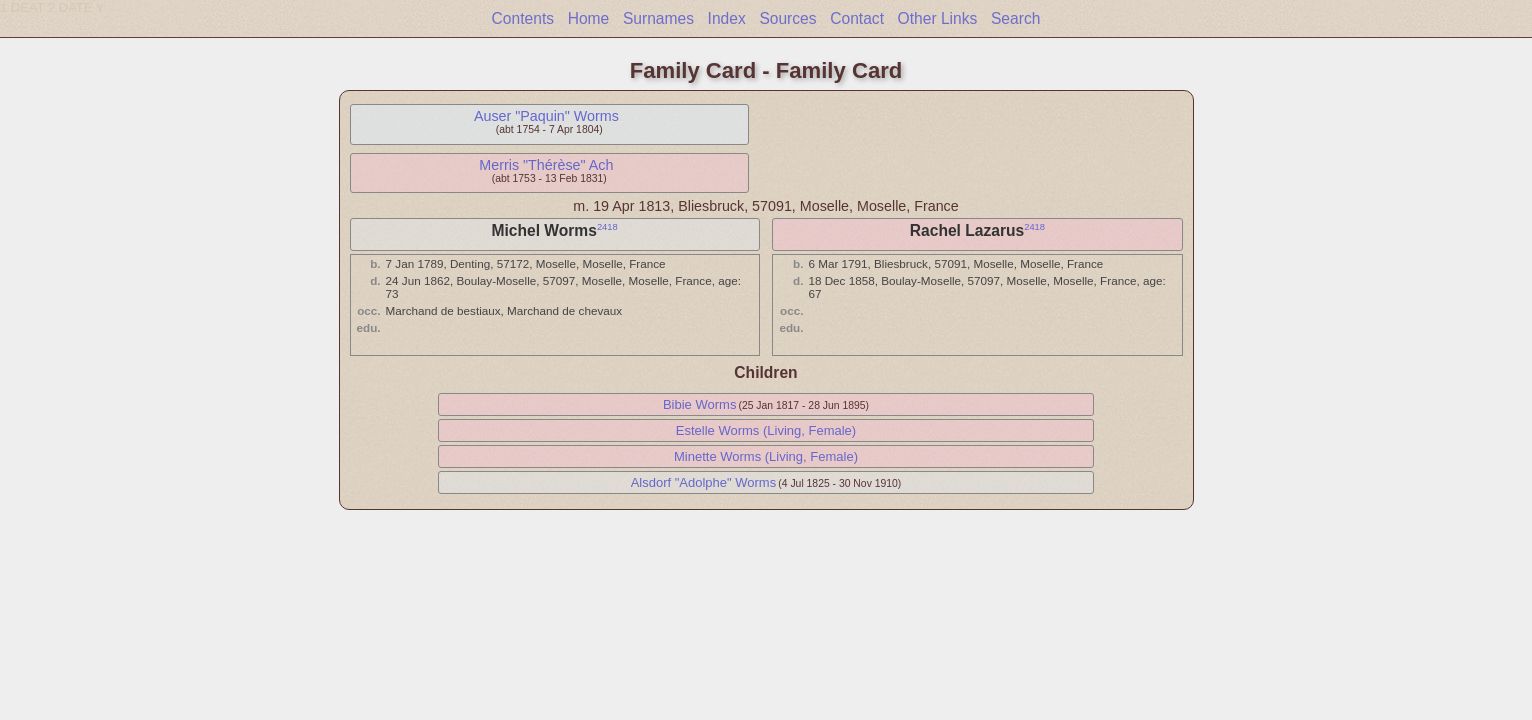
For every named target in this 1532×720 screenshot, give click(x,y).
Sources (787, 18)
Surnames (658, 18)
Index (727, 18)
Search (1015, 18)
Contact (857, 18)
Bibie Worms (699, 404)
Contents (523, 18)
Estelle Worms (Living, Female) (766, 430)
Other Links (938, 18)
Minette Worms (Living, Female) (766, 456)
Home (589, 18)
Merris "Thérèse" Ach (546, 165)
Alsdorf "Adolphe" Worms (704, 482)
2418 (607, 227)
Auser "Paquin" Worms (546, 116)
